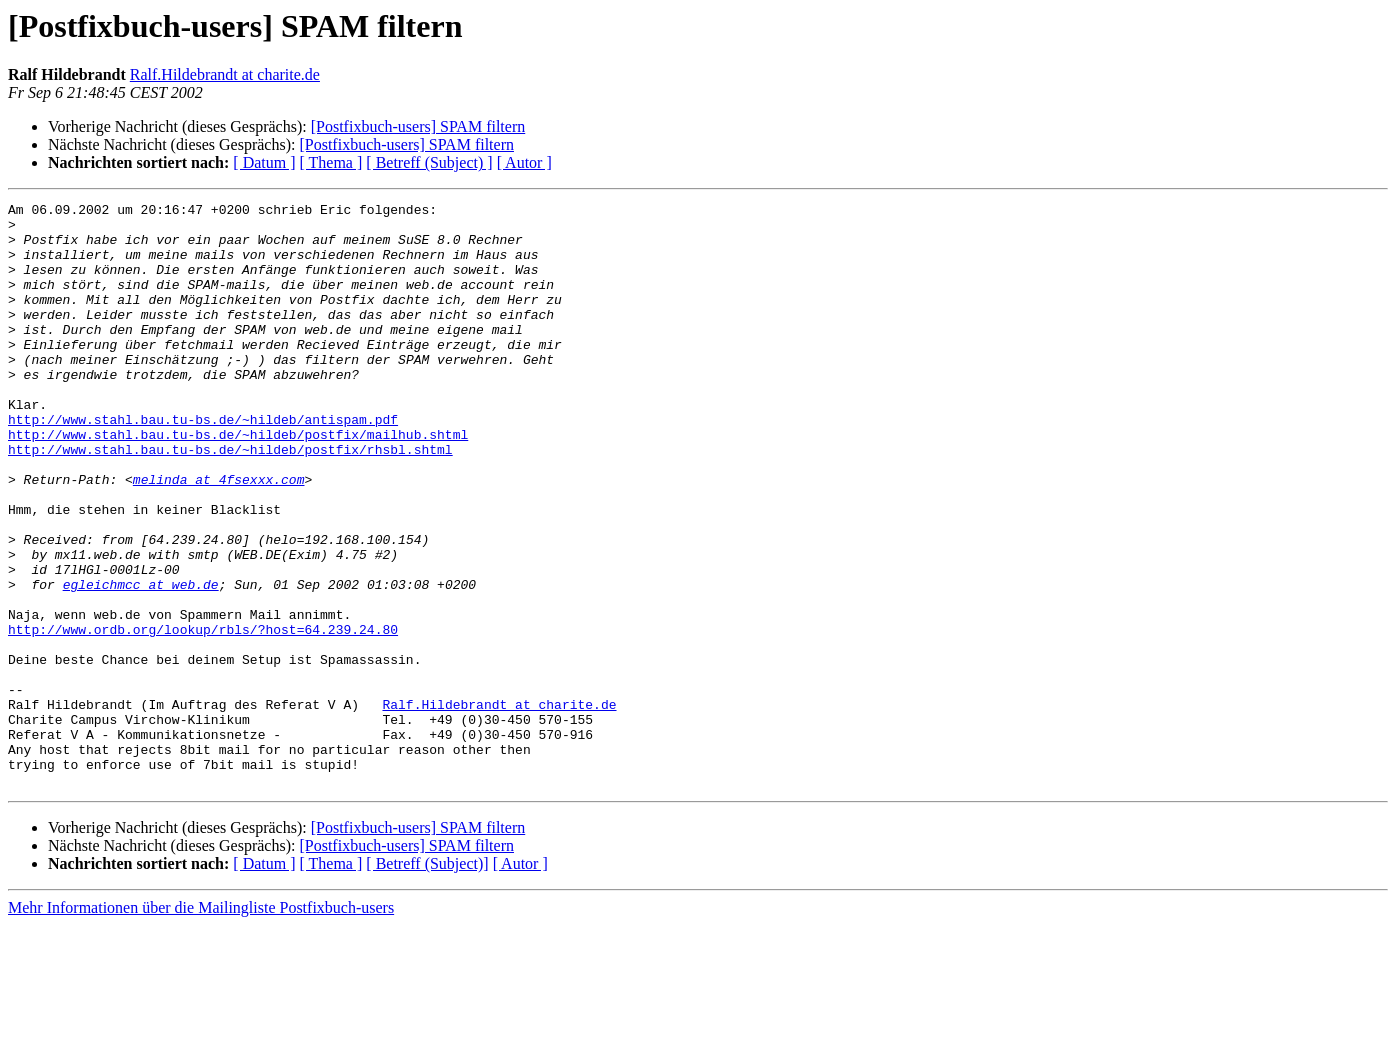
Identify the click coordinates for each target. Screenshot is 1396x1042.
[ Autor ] (524, 162)
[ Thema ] (331, 162)
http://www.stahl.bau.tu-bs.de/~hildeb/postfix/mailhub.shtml (238, 482)
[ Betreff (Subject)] (427, 980)
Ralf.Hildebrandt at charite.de (225, 74)
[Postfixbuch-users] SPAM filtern (418, 126)
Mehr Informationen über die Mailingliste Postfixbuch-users (201, 1024)
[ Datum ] (264, 162)
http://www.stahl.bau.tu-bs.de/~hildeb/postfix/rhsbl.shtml (230, 500)
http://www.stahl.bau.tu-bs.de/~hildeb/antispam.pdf (203, 464)
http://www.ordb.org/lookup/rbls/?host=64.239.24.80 (203, 716)
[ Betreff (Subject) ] (429, 162)
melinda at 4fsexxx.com (219, 536)
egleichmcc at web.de (141, 662)
